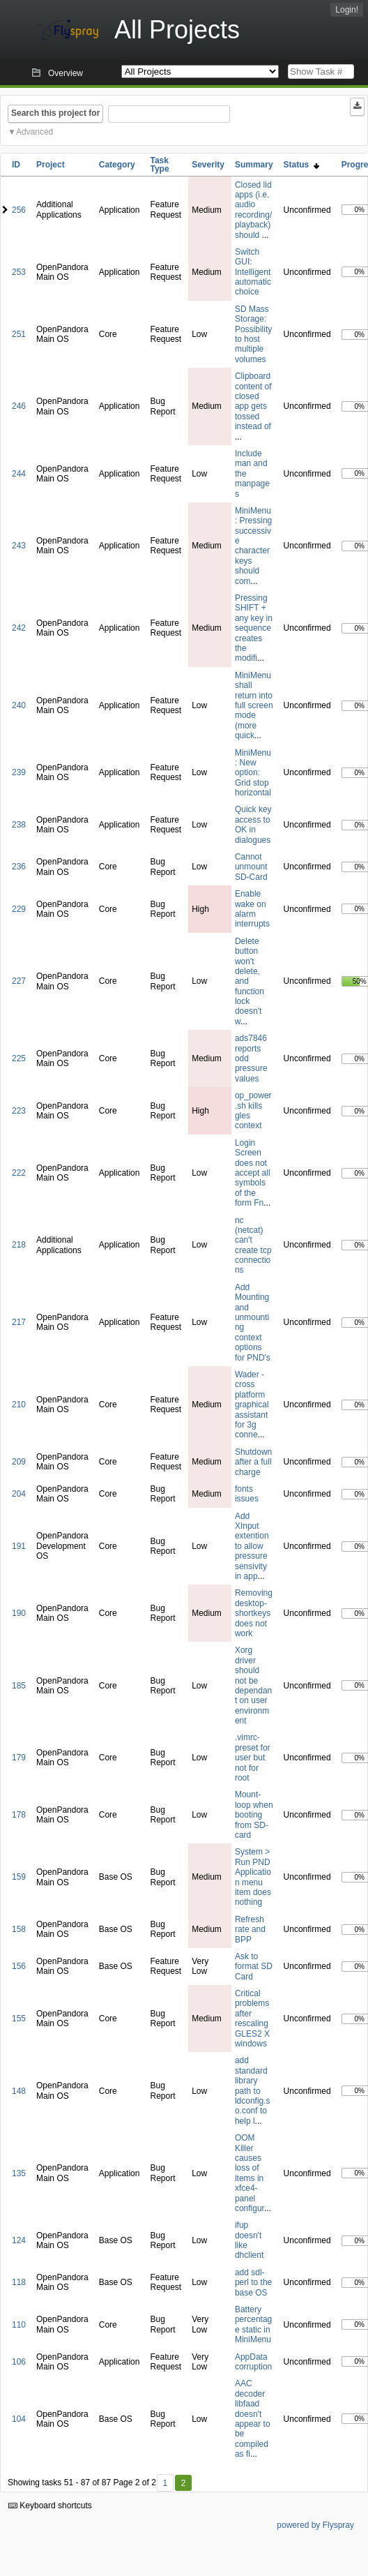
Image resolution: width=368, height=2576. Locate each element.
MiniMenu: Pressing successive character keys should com (253, 546)
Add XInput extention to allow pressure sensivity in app (252, 1546)
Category (117, 165)
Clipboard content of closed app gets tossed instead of (253, 401)
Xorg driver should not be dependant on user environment (253, 1685)
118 (19, 2282)
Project (50, 165)
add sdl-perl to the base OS (253, 2283)
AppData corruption (253, 2362)
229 (19, 909)
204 (19, 1494)
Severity (208, 165)
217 (19, 1322)
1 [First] (164, 2483)
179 (19, 1757)
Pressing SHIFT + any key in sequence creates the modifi (254, 628)
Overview (65, 73)
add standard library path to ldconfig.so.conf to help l (252, 2090)
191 (19, 1546)
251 (19, 334)
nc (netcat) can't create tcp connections (253, 1245)
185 (19, 1686)
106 (19, 2362)
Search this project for (55, 113)
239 (19, 772)
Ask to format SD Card (254, 1967)
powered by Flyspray (315, 2525)
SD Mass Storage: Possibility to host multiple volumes (253, 334)
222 (19, 1173)
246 (19, 406)
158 (19, 1929)
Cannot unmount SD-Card (251, 867)
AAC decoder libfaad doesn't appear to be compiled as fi (252, 2419)
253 (19, 272)
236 (19, 866)
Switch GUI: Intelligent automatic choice (253, 272)
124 (19, 2240)
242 (19, 628)
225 (19, 1058)
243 (19, 546)
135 (19, 2173)
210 (19, 1404)
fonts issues (247, 1494)
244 (19, 474)
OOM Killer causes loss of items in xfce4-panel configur (249, 2173)
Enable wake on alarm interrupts (252, 909)
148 (19, 2091)
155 (19, 2018)
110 (19, 2325)
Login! (346, 10)
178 (19, 1815)
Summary (254, 165)
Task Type (159, 165)
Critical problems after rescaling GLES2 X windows (252, 2019)
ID (16, 165)
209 (19, 1462)
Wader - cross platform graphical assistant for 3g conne (252, 1404)
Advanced (34, 132)
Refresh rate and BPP (250, 1930)
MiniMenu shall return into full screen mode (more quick (254, 705)
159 (19, 1877)
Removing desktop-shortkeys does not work (254, 1613)
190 (19, 1613)
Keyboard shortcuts (50, 2505)
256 (19, 210)
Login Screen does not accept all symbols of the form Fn (252, 1173)
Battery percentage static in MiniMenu (253, 2324)
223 (19, 1111)
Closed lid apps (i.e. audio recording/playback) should (253, 210)
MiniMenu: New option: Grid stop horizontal (253, 773)
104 (19, 2419)
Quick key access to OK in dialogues (253, 824)
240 (19, 705)
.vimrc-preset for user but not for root (252, 1757)
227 (19, 981)
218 (19, 1245)
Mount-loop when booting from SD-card (254, 1815)
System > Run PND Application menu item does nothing (253, 1877)
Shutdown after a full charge (253, 1462)
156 (19, 1966)
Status (301, 165)
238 (19, 825)
